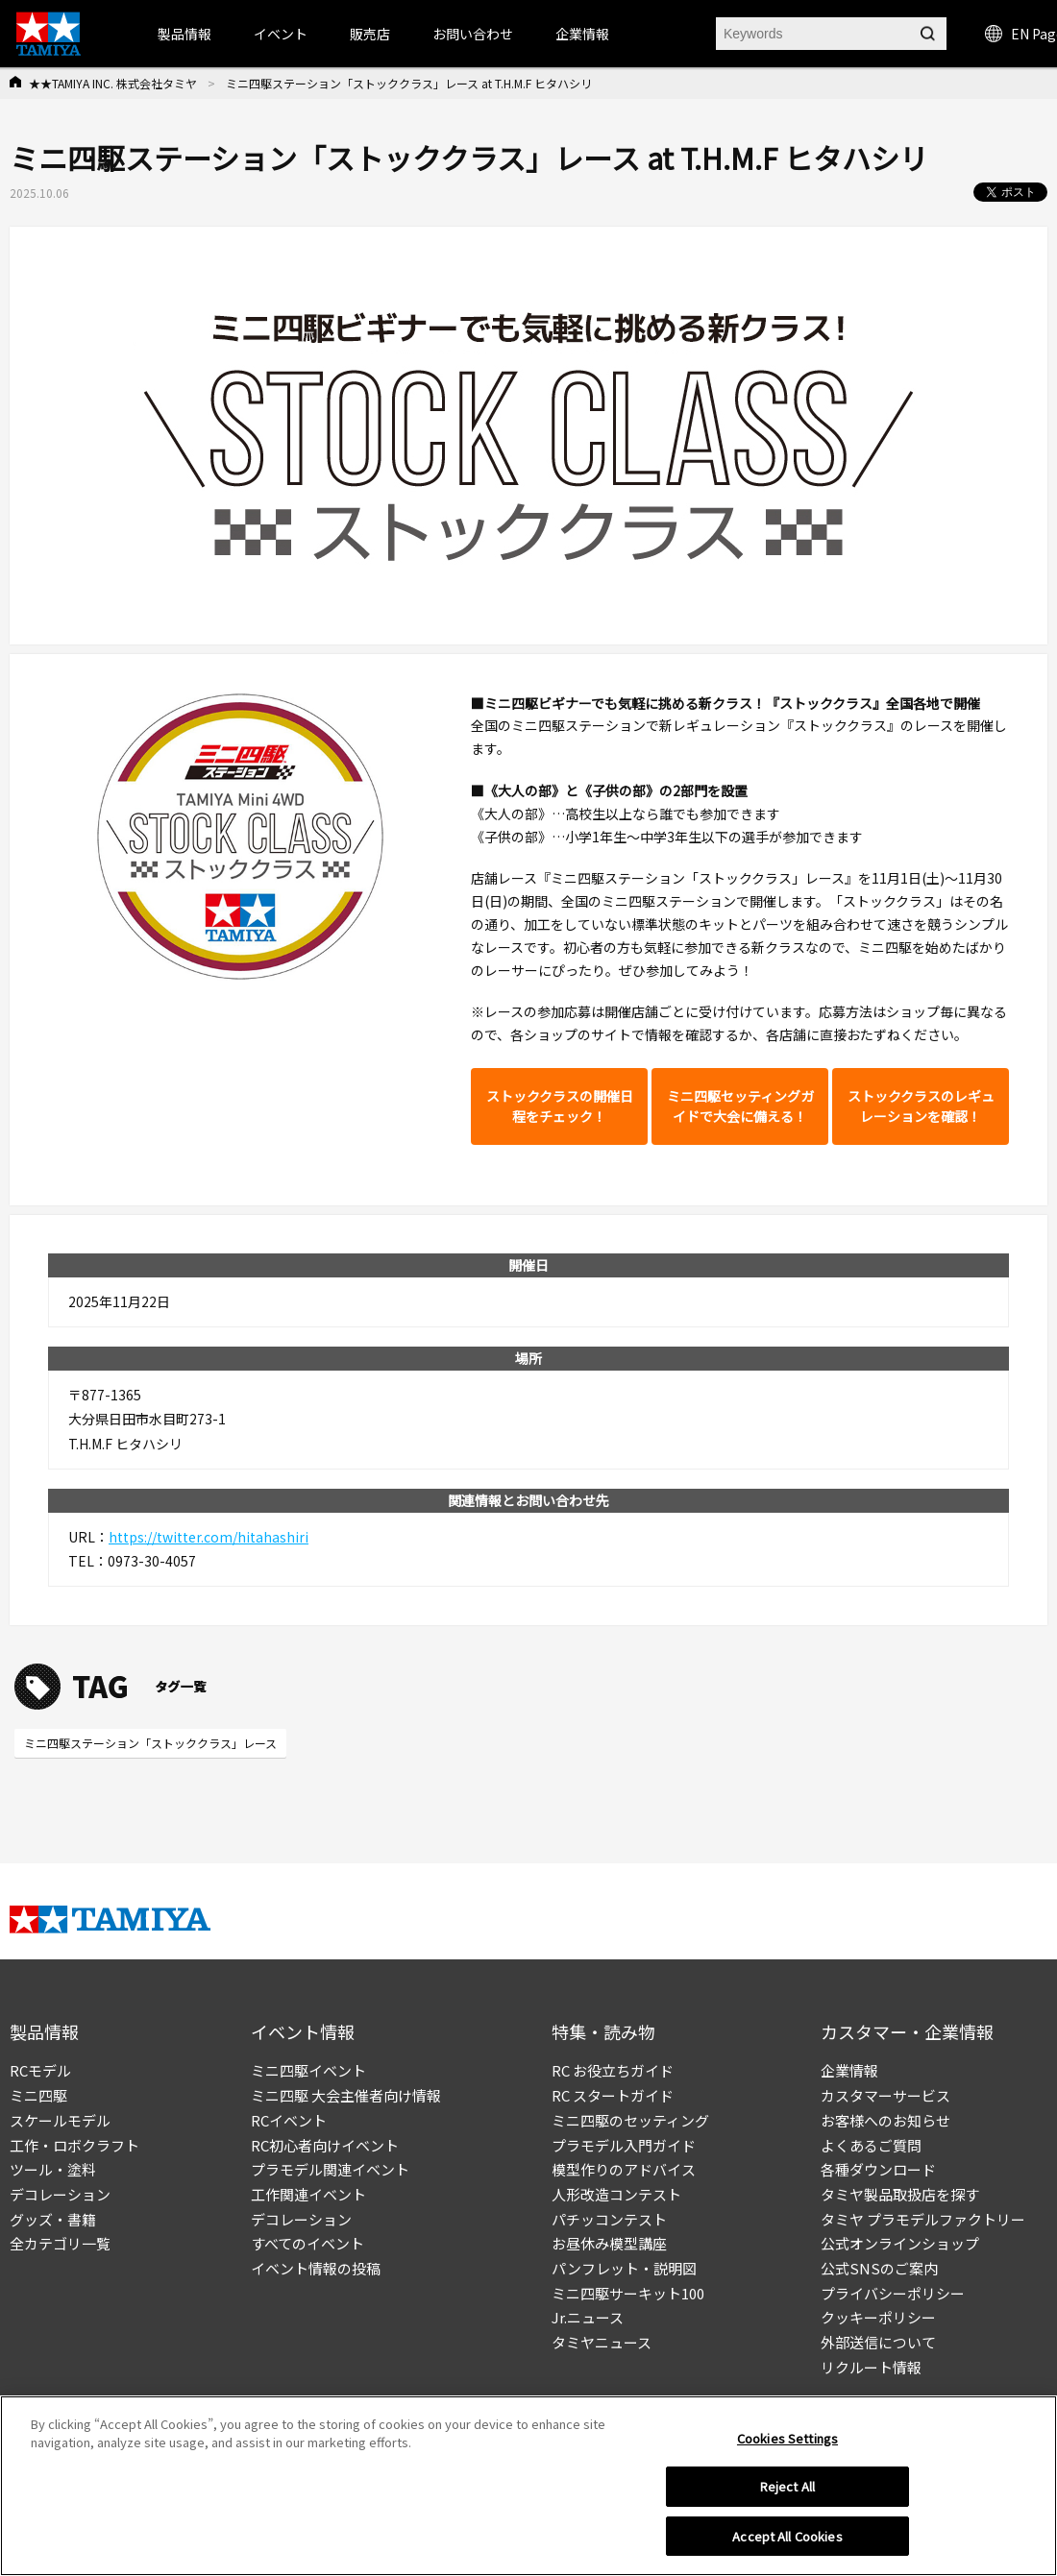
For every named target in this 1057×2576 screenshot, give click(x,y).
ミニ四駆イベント (308, 2070)
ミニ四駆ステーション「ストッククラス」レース (150, 1743)
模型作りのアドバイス (624, 2169)
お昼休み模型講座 (609, 2243)
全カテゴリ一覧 (60, 2243)
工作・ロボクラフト (74, 2145)
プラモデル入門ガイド (624, 2145)
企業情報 (849, 2070)
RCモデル (40, 2070)
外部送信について (878, 2342)
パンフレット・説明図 (624, 2268)
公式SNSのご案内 (879, 2268)
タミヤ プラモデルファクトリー (923, 2219)
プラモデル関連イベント (330, 2169)
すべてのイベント (307, 2243)
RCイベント (289, 2120)
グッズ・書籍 (53, 2219)
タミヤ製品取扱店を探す (900, 2194)
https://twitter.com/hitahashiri (208, 1536)
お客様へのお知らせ (885, 2120)
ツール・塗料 (53, 2169)
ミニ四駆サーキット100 (628, 2293)
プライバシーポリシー (893, 2293)
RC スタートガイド (613, 2095)
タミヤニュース (601, 2342)
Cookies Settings (787, 2445)
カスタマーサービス (885, 2095)
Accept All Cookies (787, 2544)
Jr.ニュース (588, 2317)
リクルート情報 (871, 2367)
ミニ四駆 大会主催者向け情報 (346, 2095)
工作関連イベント (308, 2194)
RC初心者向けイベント (325, 2145)
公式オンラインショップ (900, 2243)
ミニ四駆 (38, 2095)
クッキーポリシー (878, 2317)
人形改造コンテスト (616, 2194)
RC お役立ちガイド (613, 2070)
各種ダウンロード (878, 2169)
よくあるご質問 (871, 2145)
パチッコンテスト (609, 2219)
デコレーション (60, 2194)
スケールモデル (60, 2120)
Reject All (787, 2494)
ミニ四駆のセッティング (630, 2120)
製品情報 (184, 33)
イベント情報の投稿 (316, 2268)
